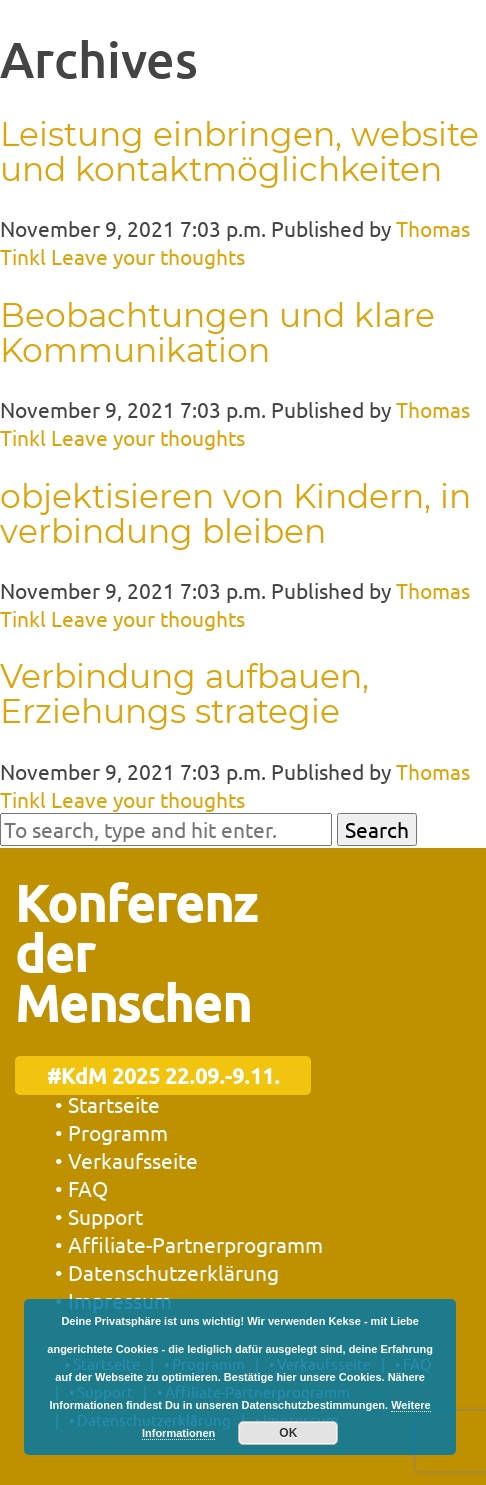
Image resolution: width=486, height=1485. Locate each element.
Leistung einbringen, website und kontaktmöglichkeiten (239, 151)
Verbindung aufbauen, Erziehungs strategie (184, 693)
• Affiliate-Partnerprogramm (189, 1244)
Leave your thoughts (148, 256)
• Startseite (107, 1104)
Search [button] (377, 829)
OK (288, 1433)
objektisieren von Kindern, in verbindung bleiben (235, 513)
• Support (99, 1216)
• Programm (111, 1132)
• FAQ (81, 1188)
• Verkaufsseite (126, 1160)
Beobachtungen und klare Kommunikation (217, 332)
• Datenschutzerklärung (167, 1272)
